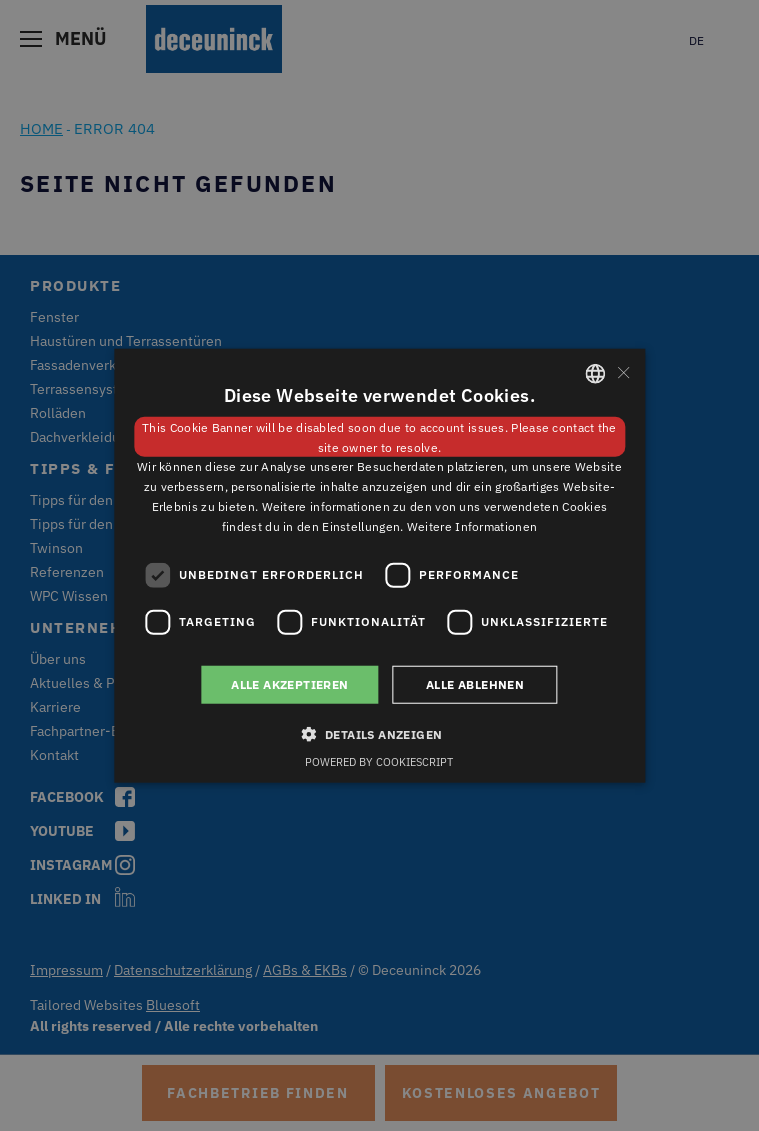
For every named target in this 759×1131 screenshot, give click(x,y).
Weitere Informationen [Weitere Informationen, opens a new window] (472, 526)
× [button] (622, 372)
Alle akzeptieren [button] (289, 683)
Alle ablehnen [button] (475, 683)
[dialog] (379, 565)
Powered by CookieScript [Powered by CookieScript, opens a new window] (379, 762)
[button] (380, 734)
